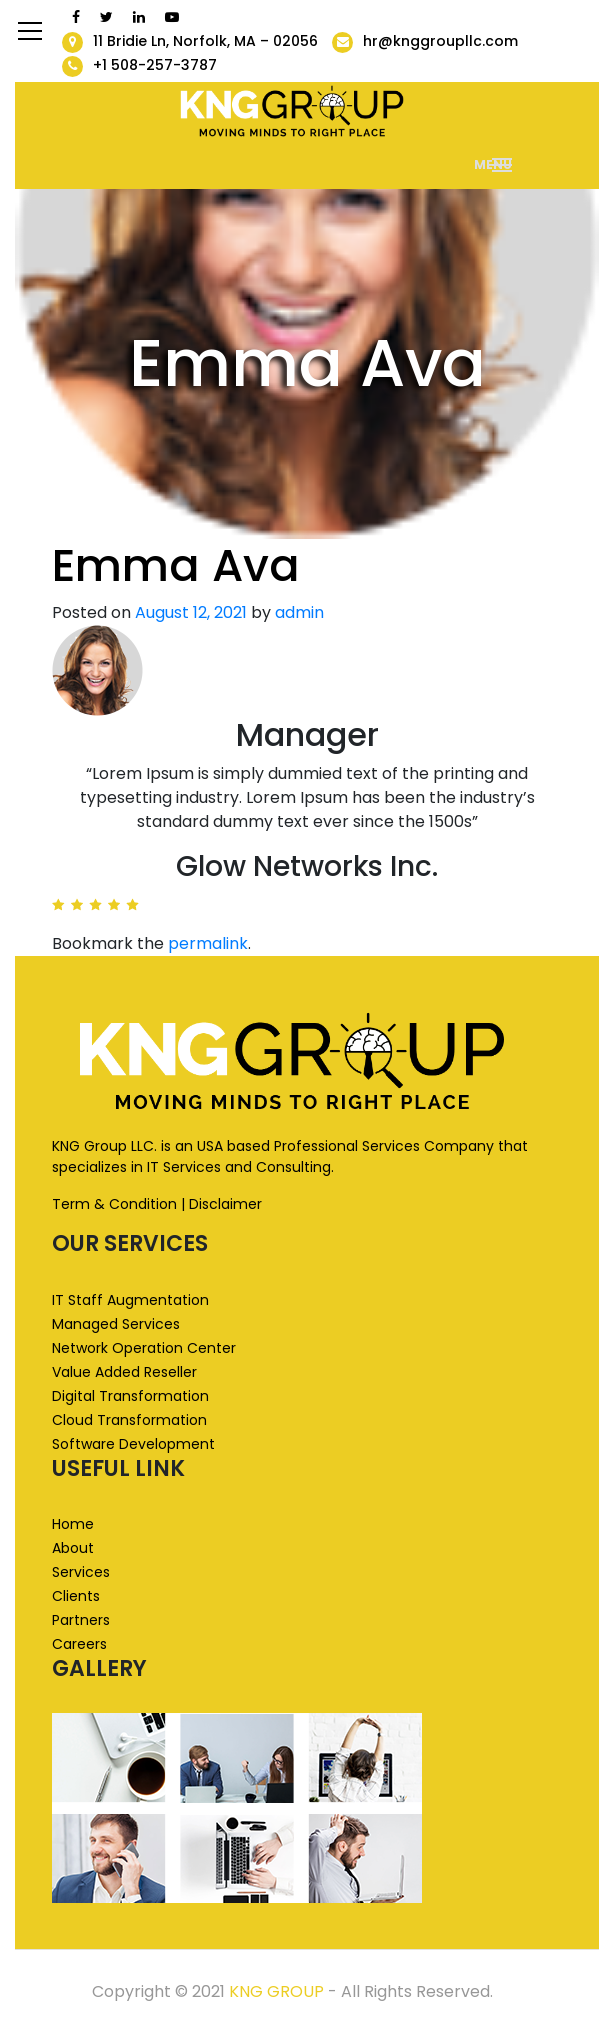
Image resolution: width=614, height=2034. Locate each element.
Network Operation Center (144, 1348)
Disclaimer (225, 1204)
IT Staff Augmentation (130, 1300)
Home (73, 1524)
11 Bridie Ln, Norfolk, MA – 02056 (205, 41)
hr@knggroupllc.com (440, 41)
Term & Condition (114, 1204)
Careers (79, 1644)
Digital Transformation (130, 1396)
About (73, 1548)
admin (299, 612)
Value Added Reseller (124, 1372)
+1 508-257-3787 (155, 65)
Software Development (133, 1444)
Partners (81, 1620)
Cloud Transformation (129, 1420)
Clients (76, 1596)
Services (81, 1572)
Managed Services (116, 1324)
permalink (208, 943)
